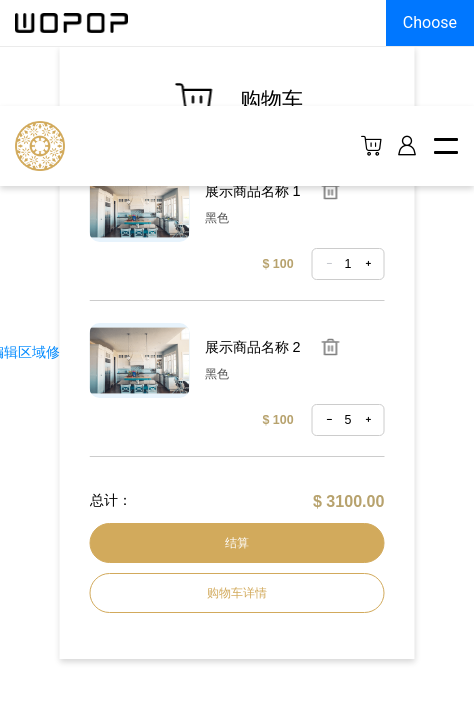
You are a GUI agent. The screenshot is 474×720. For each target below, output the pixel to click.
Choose (430, 22)
